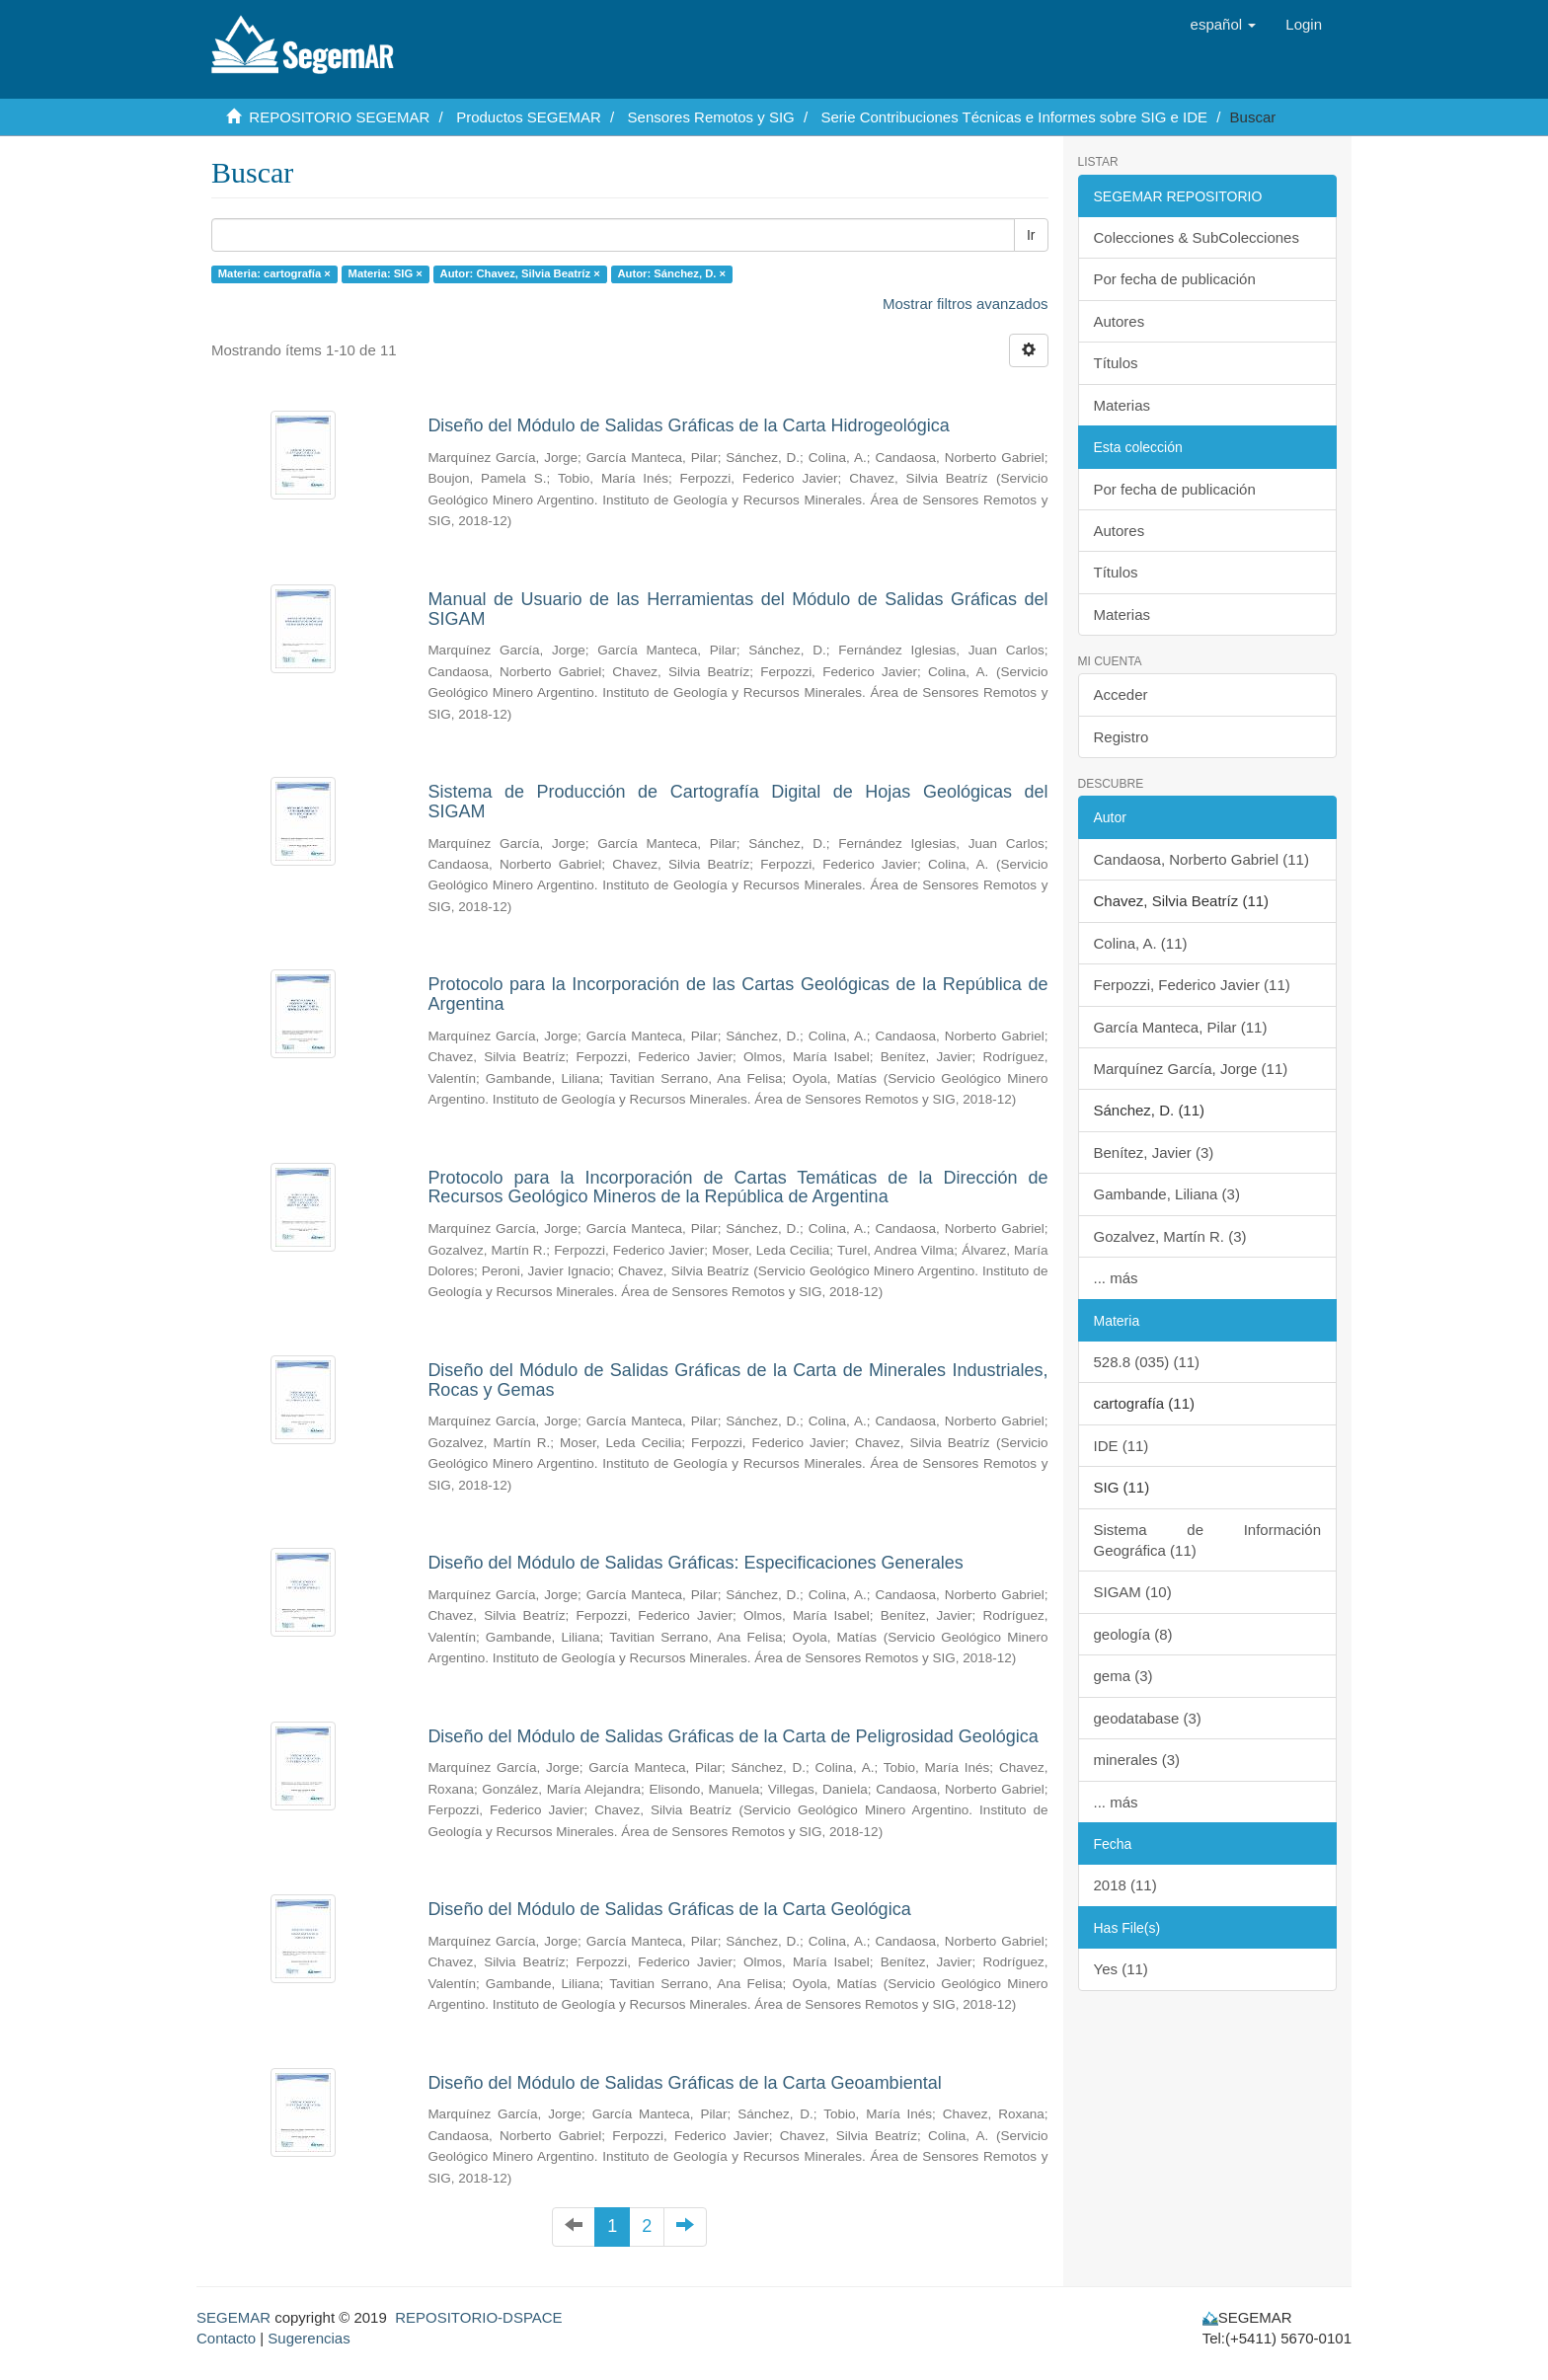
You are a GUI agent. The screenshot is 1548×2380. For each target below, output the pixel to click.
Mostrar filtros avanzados (965, 303)
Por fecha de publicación (1175, 278)
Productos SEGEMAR (528, 117)
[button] (1224, 24)
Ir (1031, 235)
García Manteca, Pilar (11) (1181, 1027)
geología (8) (1133, 1634)
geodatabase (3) (1147, 1718)
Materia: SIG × (385, 273)
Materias (1122, 405)
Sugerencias (308, 2338)
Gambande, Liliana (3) (1167, 1194)
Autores (1119, 321)
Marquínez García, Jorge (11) (1191, 1068)
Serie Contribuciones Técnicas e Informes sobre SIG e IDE (1013, 117)
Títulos (1116, 362)
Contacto (226, 2338)
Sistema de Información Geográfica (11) (1208, 1540)
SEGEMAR (233, 2317)
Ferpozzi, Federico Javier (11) (1192, 984)
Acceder (1121, 694)
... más (1116, 1277)
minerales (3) (1137, 1759)
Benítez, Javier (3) (1154, 1152)
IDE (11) (1121, 1445)
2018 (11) (1125, 1885)
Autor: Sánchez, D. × (671, 273)
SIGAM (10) (1133, 1591)
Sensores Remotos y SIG (711, 117)
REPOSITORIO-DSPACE (478, 2317)
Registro (1121, 737)
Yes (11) (1121, 1968)
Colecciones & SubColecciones (1196, 237)
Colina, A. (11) (1141, 943)
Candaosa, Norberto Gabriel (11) (1201, 859)
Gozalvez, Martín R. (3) (1170, 1236)
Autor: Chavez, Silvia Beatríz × (520, 273)
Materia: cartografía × (274, 273)
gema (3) (1123, 1675)
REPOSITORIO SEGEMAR (339, 117)
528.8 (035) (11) (1147, 1361)
